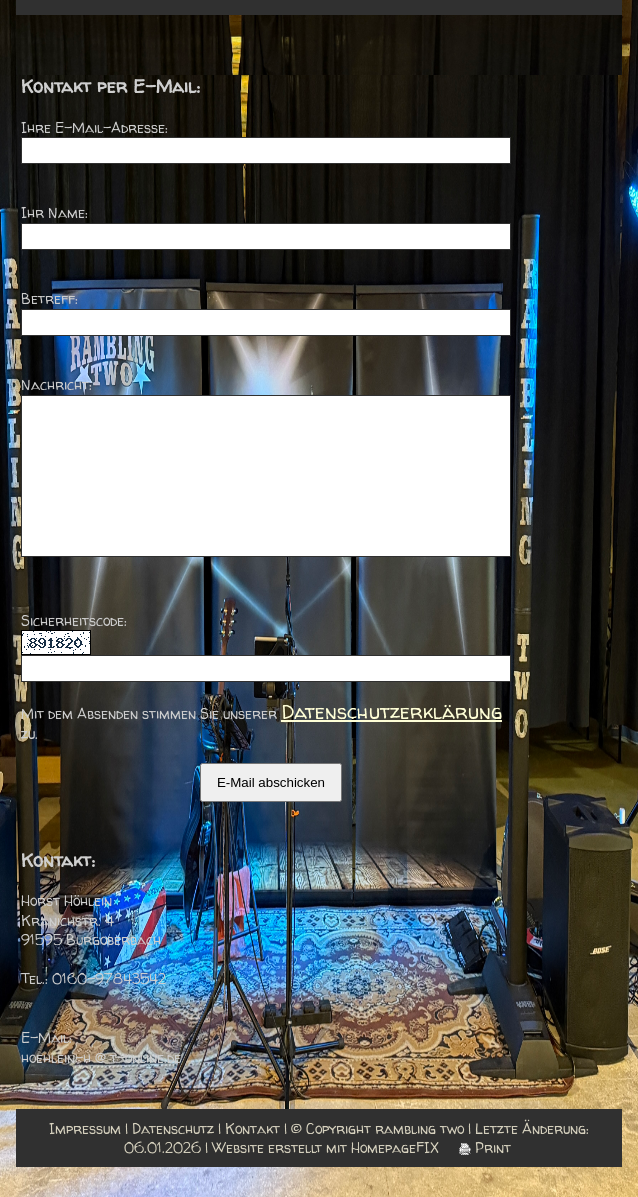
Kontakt (252, 1158)
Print (485, 1177)
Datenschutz (173, 1158)
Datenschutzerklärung (391, 741)
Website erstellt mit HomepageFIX (325, 1177)
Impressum (85, 1158)
